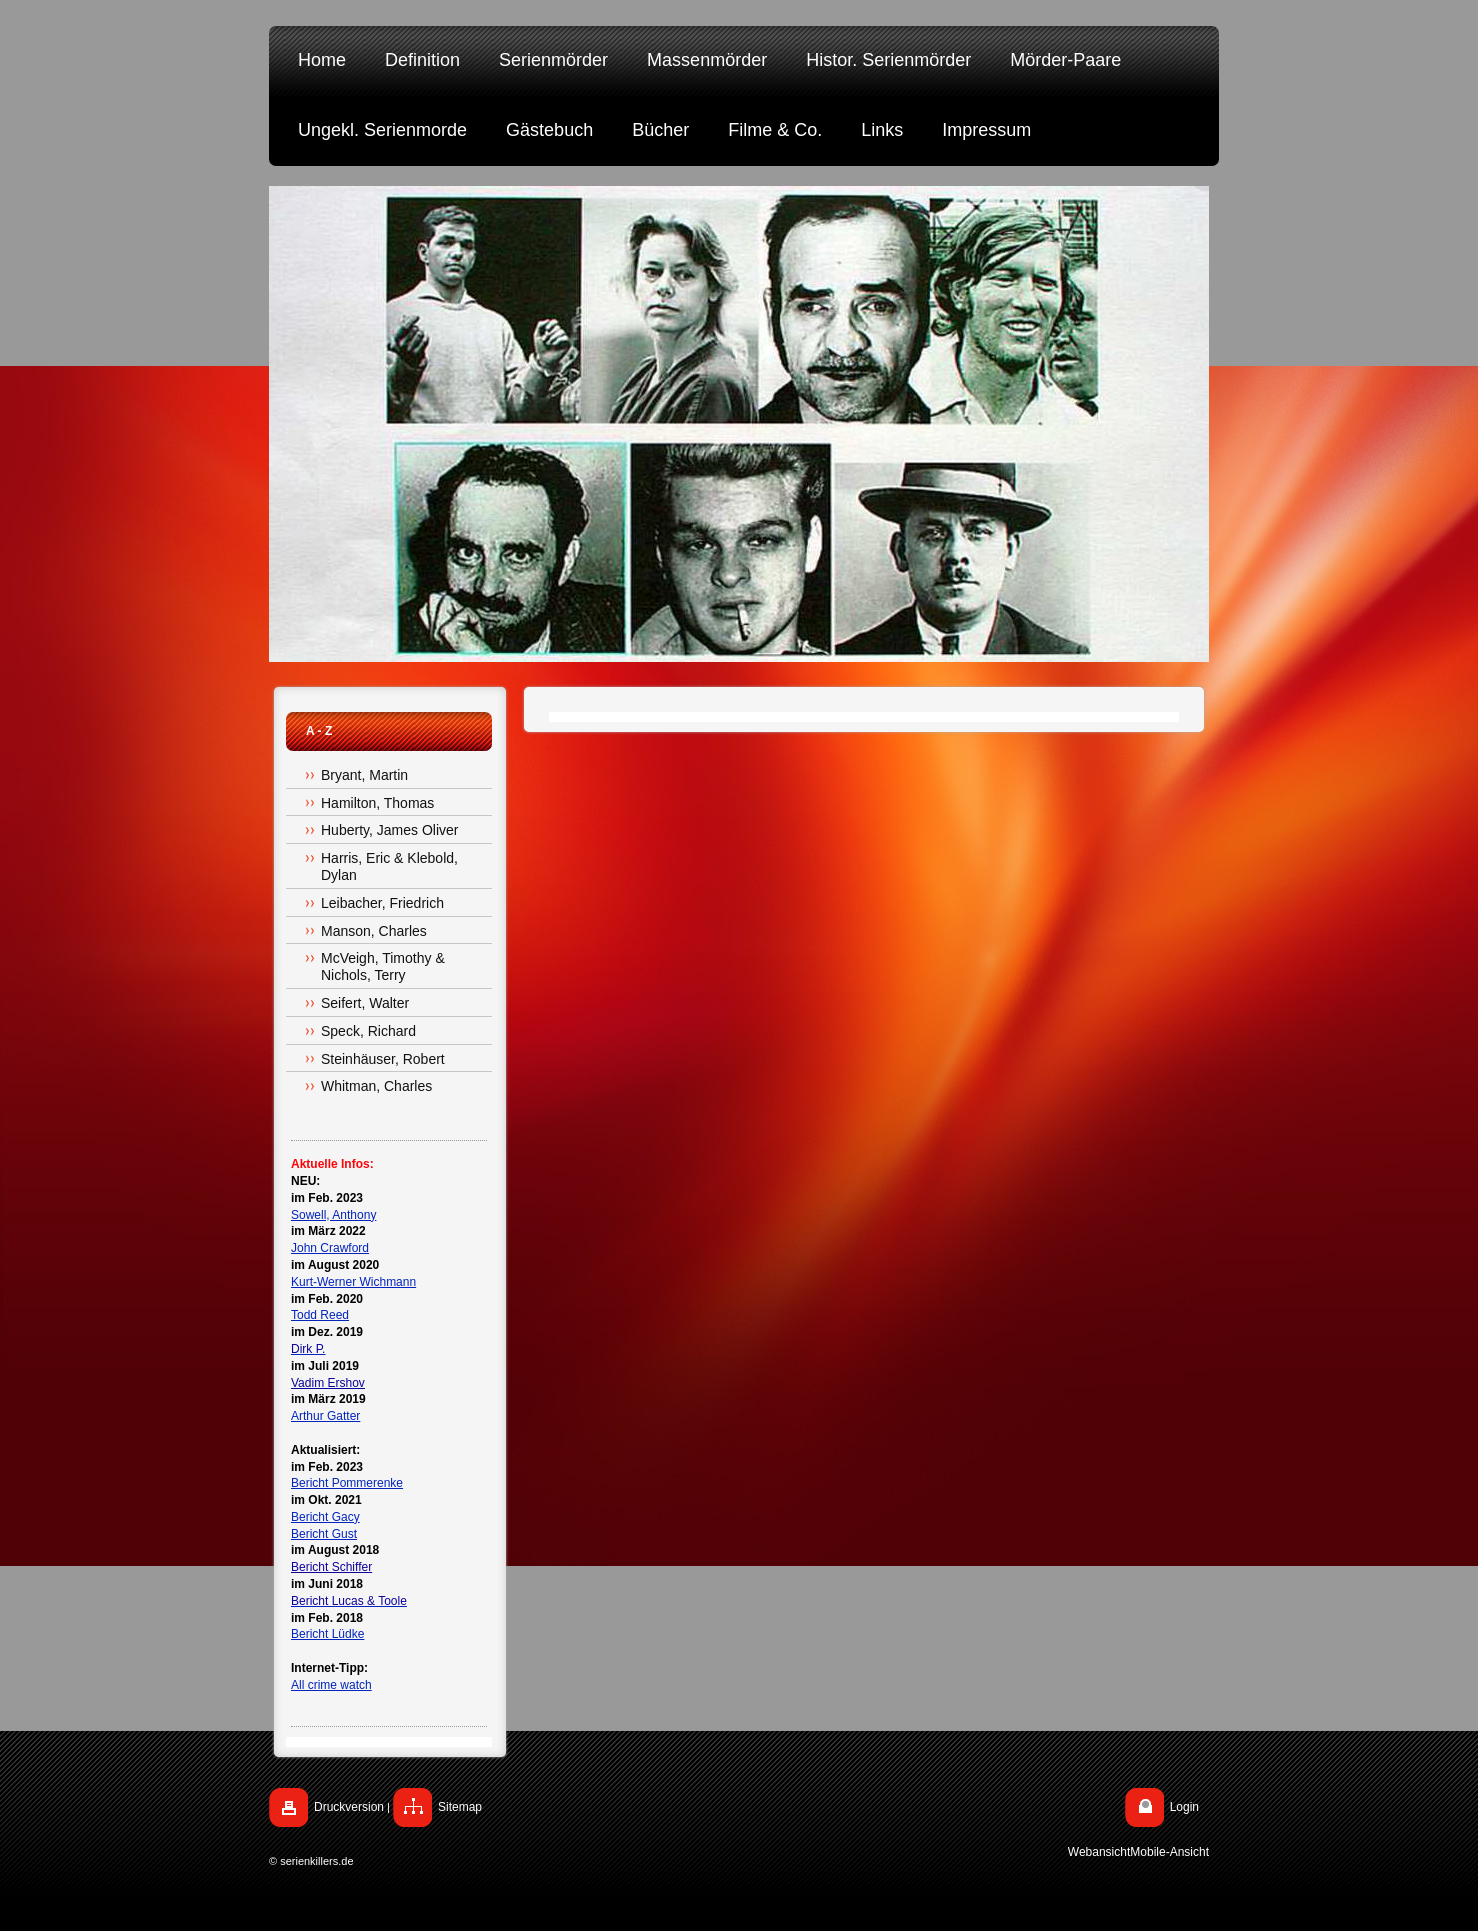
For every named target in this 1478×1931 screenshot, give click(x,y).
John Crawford (330, 1248)
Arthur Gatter (325, 1416)
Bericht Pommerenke (347, 1483)
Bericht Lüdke (327, 1634)
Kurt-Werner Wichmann (353, 1282)
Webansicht (1099, 1852)
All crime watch (331, 1685)
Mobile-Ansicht (1169, 1852)
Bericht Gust (324, 1534)
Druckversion (349, 1807)
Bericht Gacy (325, 1517)
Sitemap (460, 1807)
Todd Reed (320, 1315)
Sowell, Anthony (333, 1215)
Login (1184, 1807)
